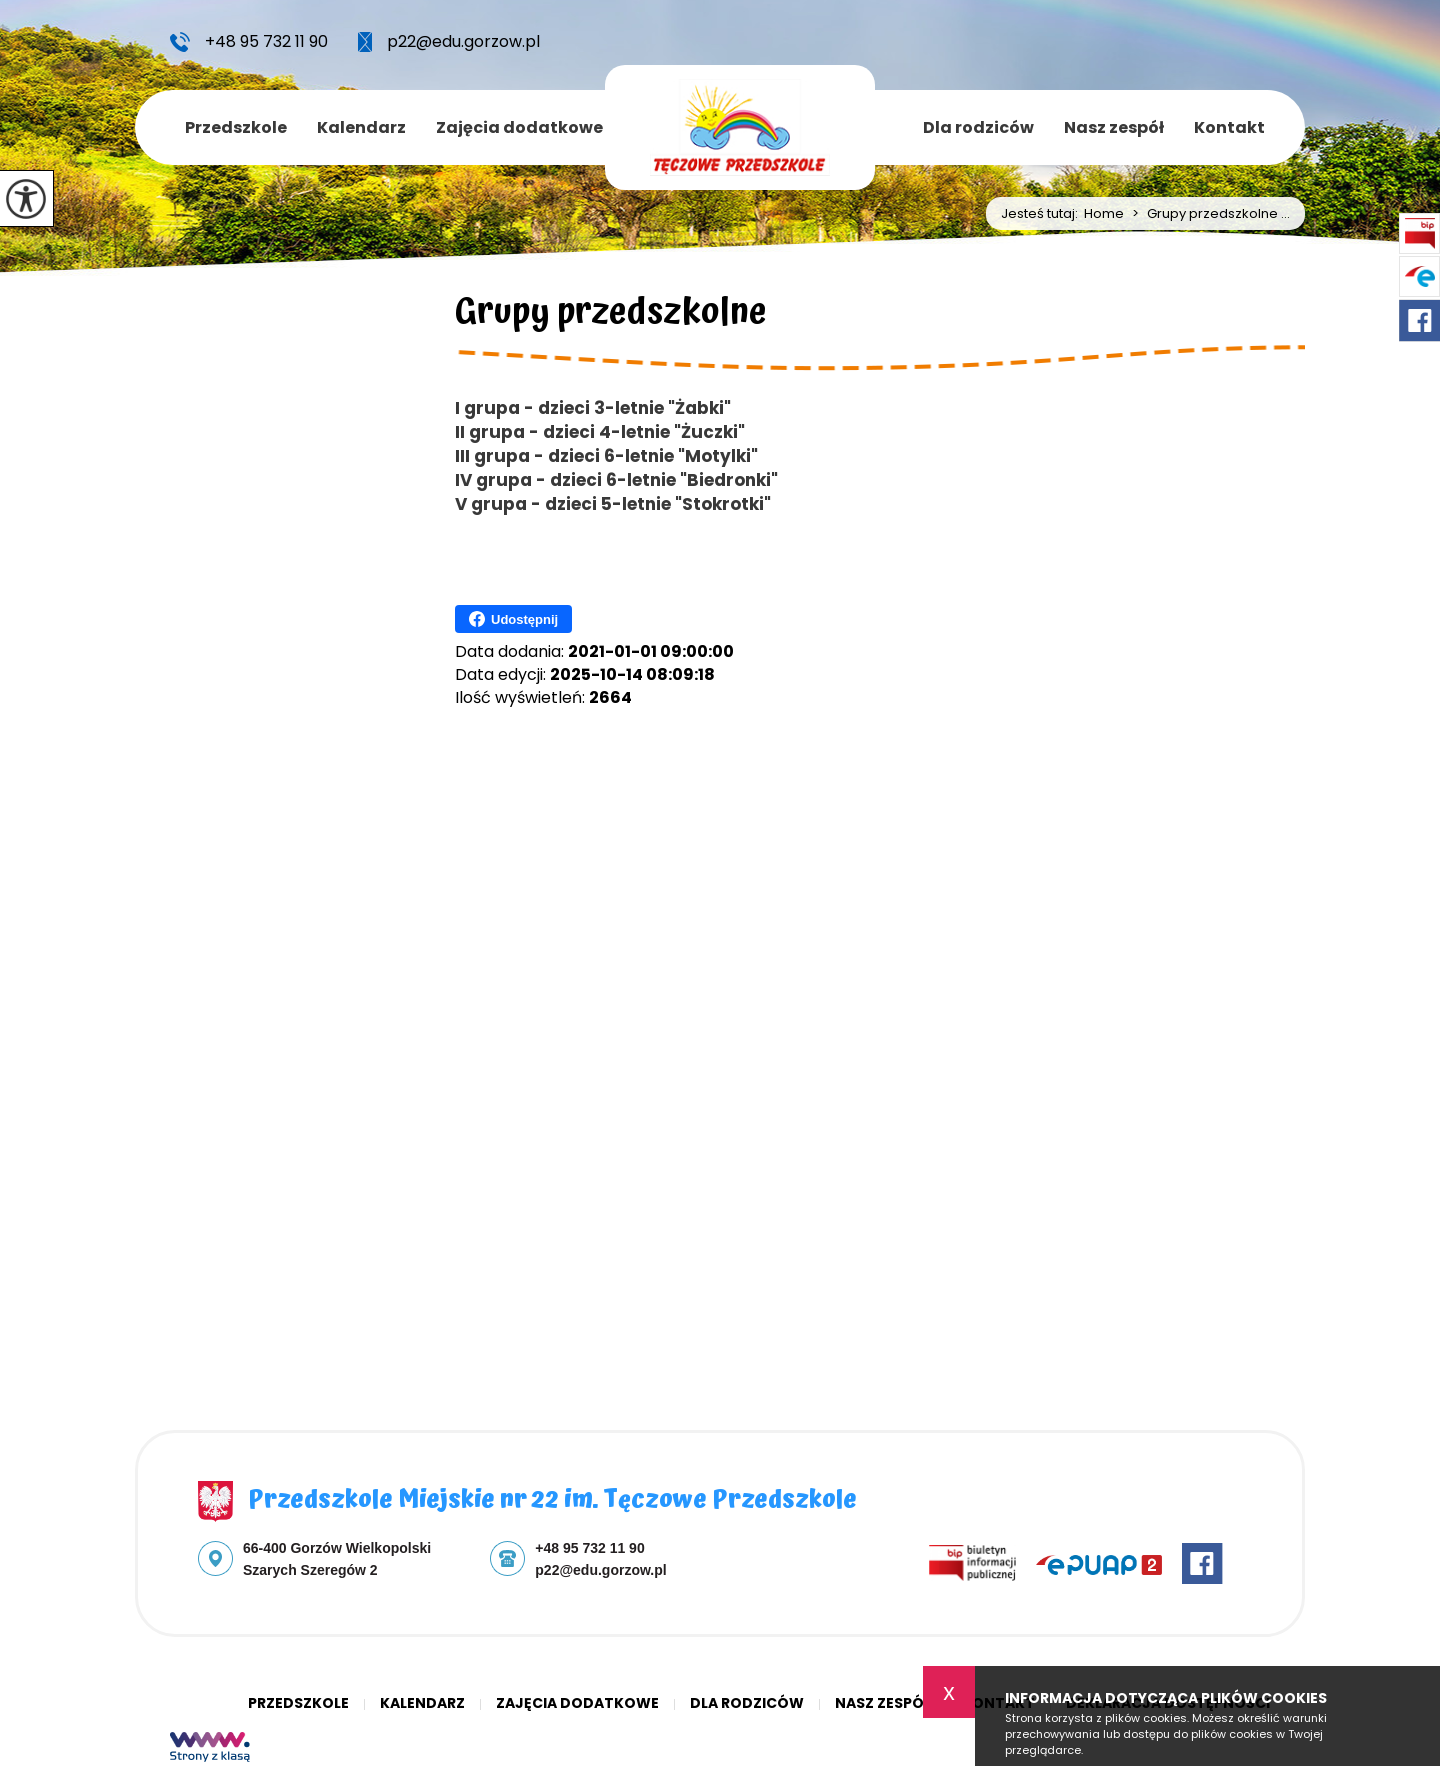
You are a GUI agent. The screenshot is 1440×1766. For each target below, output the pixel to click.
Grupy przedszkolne (611, 316)
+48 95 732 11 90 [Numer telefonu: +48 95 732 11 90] (589, 1548)
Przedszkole (236, 127)
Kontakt (1229, 127)
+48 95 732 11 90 (249, 42)
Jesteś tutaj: (1042, 213)
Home (1104, 213)
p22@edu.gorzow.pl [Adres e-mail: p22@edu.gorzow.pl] (600, 1570)
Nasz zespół (1114, 127)
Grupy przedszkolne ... (1207, 213)
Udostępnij (513, 619)
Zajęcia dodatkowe (519, 127)
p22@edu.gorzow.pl (449, 42)
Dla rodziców (978, 127)
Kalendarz (361, 127)
